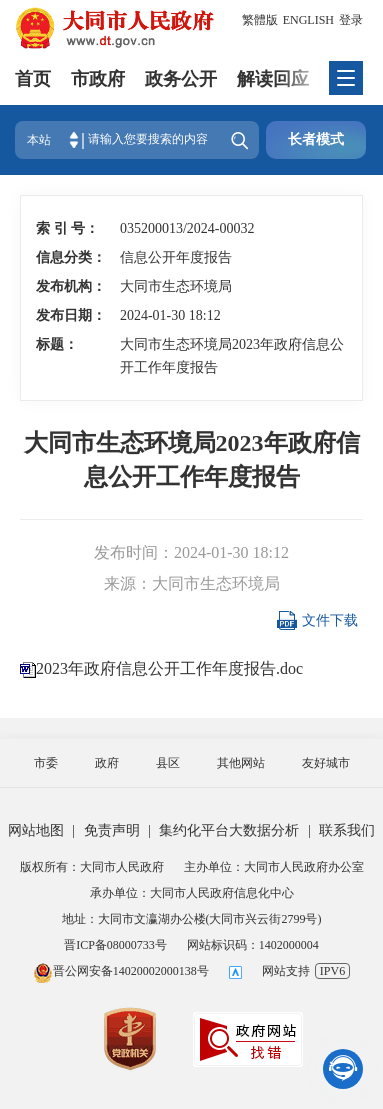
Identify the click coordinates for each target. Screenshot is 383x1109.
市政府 (98, 79)
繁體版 (260, 20)
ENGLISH (308, 20)
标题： (57, 344)
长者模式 (316, 139)
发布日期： (67, 315)
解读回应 (273, 79)
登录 (351, 20)
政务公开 (181, 79)
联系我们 (347, 830)
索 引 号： (67, 228)
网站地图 (36, 830)
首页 (33, 79)
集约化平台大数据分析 (229, 830)
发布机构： (67, 286)
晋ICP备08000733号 (115, 945)
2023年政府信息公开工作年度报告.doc (169, 668)
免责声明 (112, 830)
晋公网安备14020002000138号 (121, 971)
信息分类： (67, 257)
